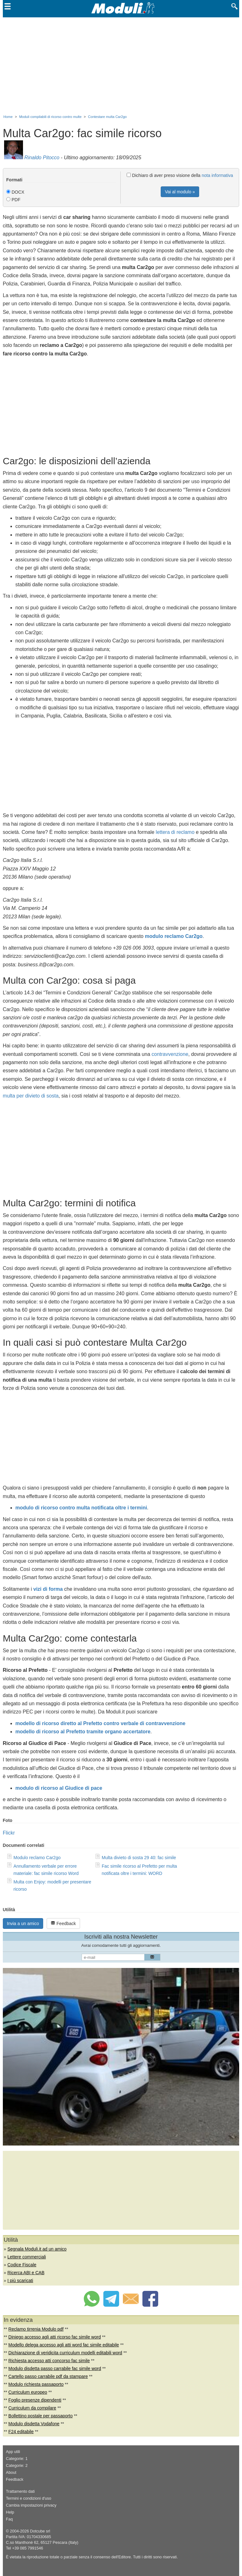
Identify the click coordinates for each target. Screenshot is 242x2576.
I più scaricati (20, 2280)
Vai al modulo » (180, 191)
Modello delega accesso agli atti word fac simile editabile (64, 2344)
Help (10, 2512)
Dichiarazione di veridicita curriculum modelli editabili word (65, 2352)
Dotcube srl (40, 2531)
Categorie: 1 (17, 2458)
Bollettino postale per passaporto (41, 2415)
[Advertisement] (121, 64)
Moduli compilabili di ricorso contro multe (50, 117)
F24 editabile (21, 2431)
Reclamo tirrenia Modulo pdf (36, 2329)
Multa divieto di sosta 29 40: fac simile (139, 1857)
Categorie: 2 (17, 2465)
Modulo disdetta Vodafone (34, 2423)
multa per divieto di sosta (31, 1095)
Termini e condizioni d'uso (28, 2498)
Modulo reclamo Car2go (37, 1857)
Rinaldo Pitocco (41, 157)
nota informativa (217, 175)
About (11, 2472)
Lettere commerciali (26, 2256)
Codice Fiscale (21, 2264)
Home (8, 117)
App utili (13, 2452)
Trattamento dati (20, 2491)
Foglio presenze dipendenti (35, 2400)
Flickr (9, 1832)
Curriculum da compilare (32, 2407)
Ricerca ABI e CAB (25, 2272)
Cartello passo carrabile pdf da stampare (48, 2376)
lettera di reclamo (175, 832)
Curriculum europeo (28, 2392)
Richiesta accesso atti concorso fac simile (49, 2360)
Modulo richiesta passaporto (36, 2384)
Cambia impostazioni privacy (31, 2505)
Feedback (63, 1923)
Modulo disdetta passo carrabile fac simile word (55, 2368)
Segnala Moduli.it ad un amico (36, 2248)
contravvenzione (170, 1054)
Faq (9, 2519)
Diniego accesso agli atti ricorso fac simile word (55, 2336)
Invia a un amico (23, 1923)
